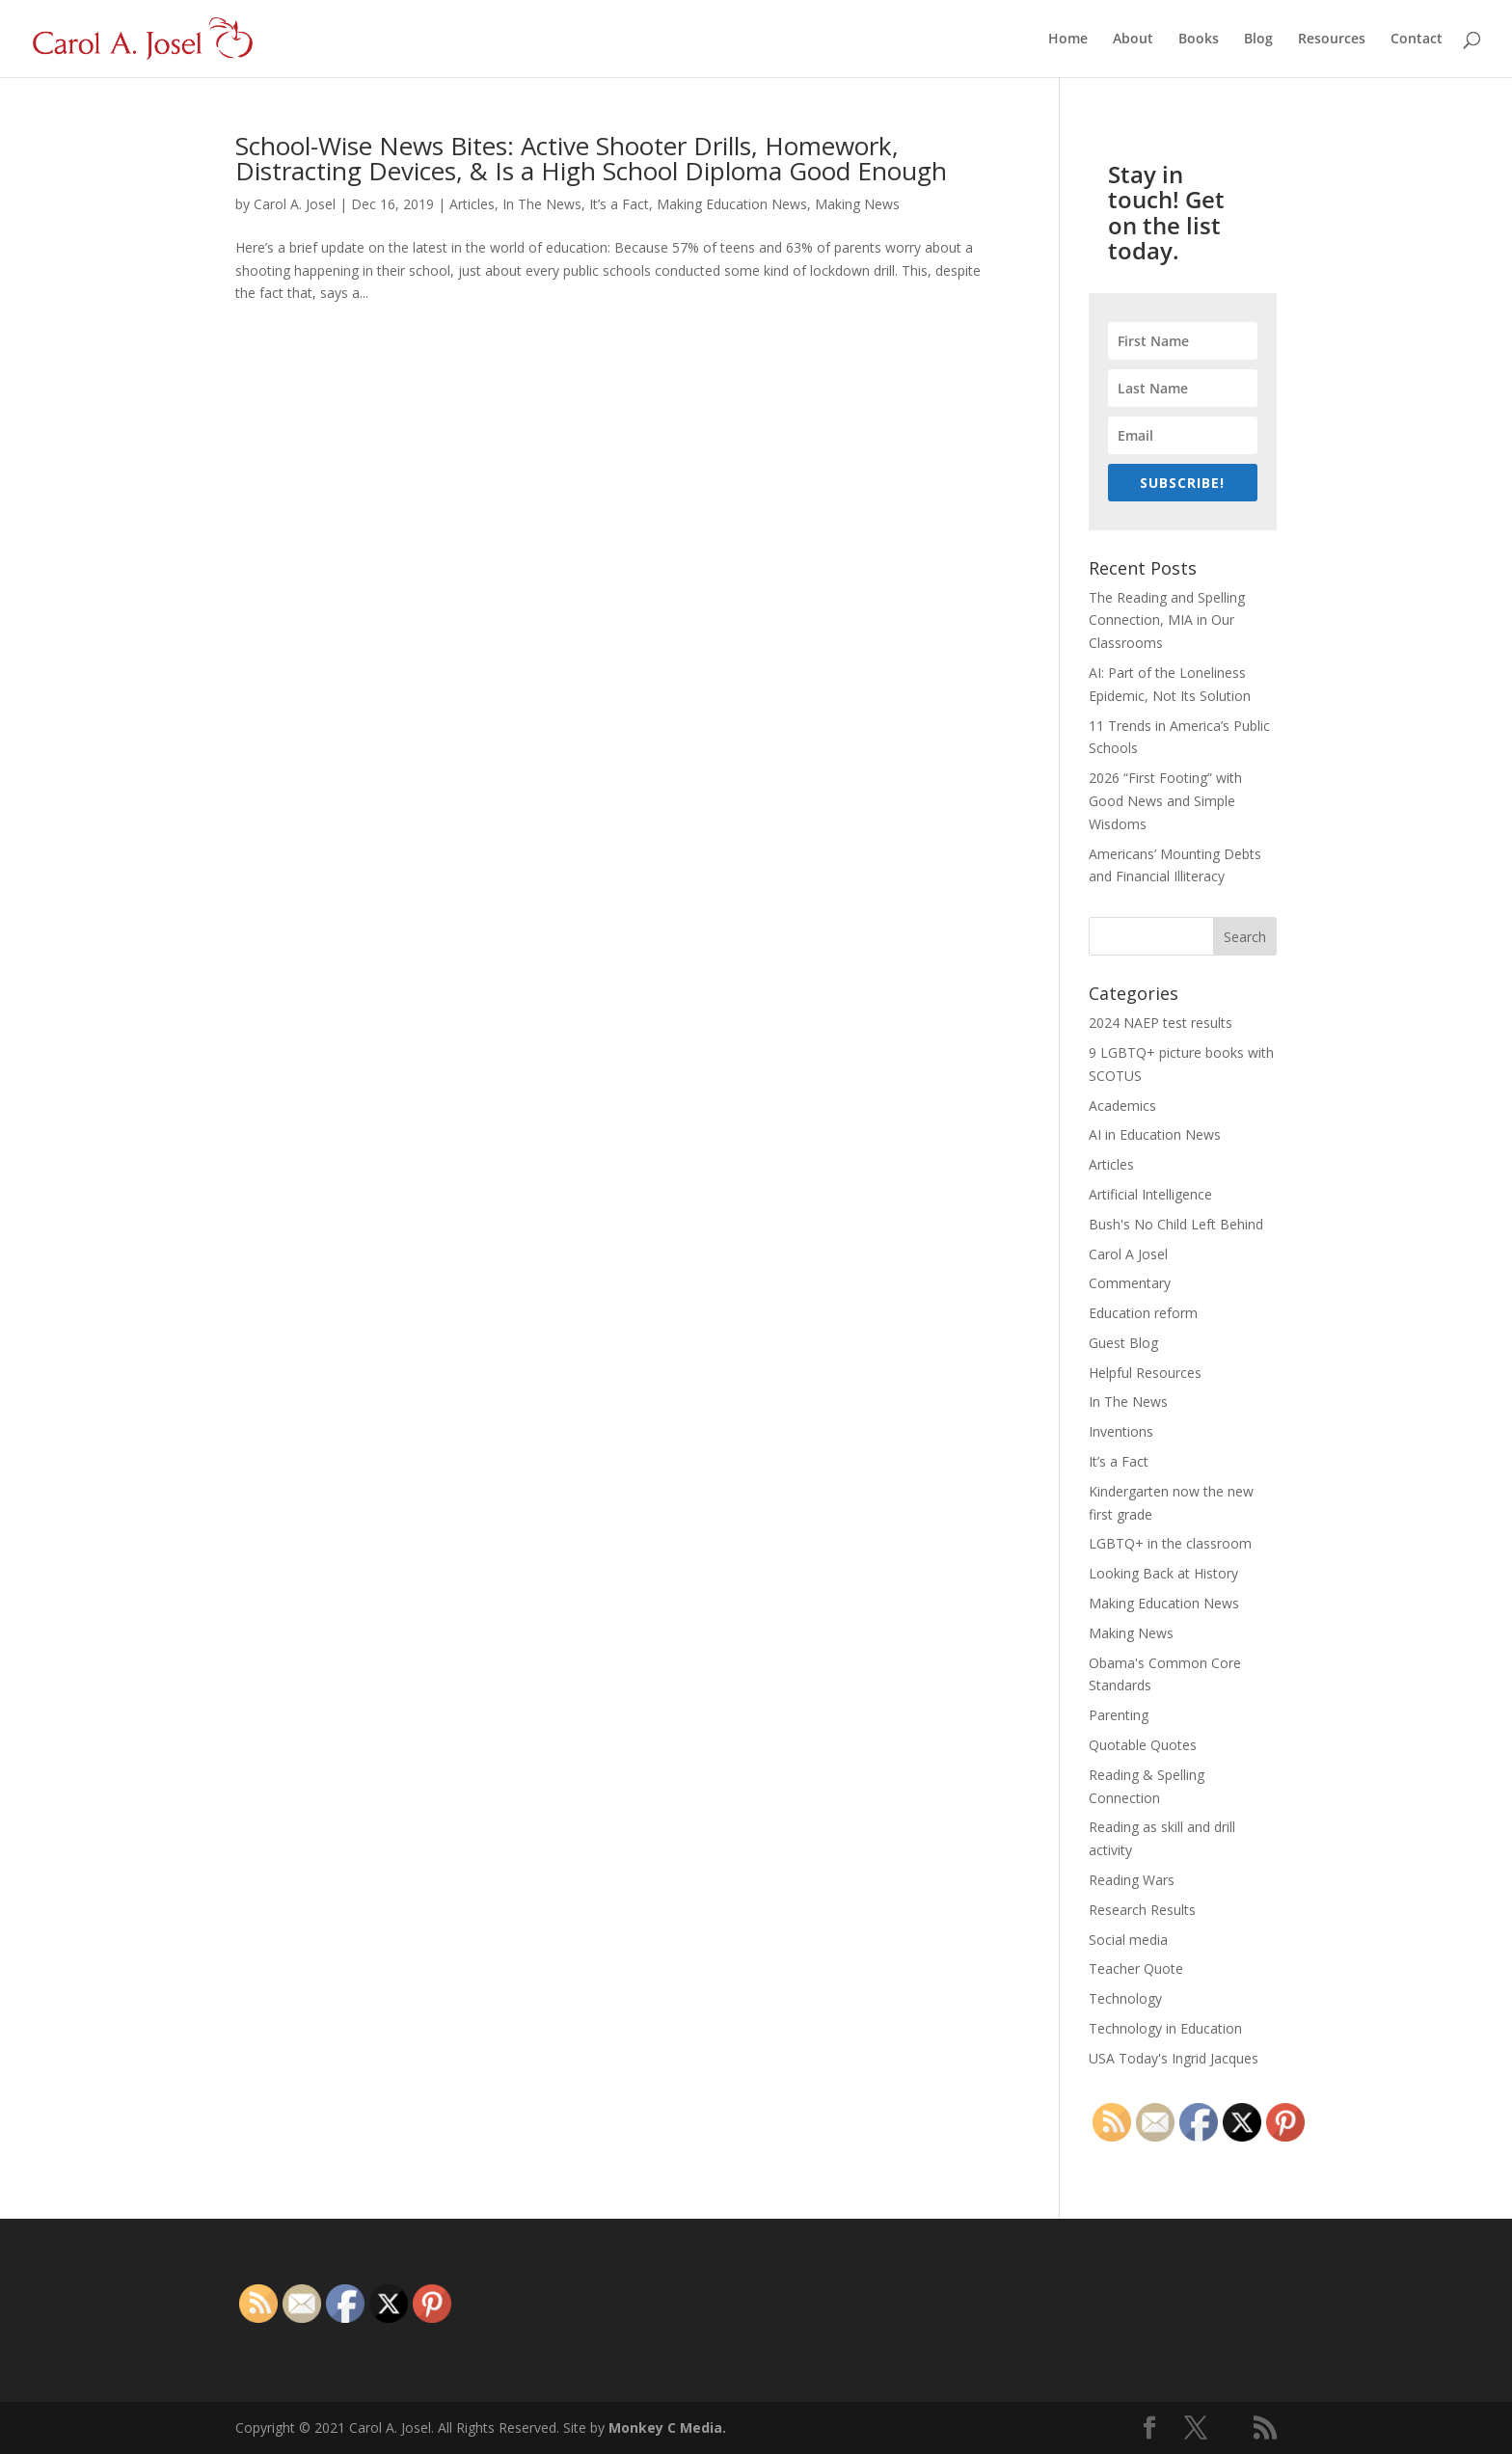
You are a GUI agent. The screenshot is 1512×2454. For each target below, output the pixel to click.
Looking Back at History (1163, 1573)
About (1133, 39)
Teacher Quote (1136, 1968)
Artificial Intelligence (1150, 1194)
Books (1198, 39)
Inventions (1121, 1431)
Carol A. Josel (295, 204)
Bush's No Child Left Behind (1176, 1224)
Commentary (1130, 1283)
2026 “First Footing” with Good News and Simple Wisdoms (1165, 801)
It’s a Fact (619, 204)
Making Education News (732, 204)
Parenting (1118, 1715)
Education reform (1143, 1313)
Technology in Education (1165, 2028)
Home (1068, 39)
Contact (1416, 39)
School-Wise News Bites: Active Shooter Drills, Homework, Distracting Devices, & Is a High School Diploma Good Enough (591, 158)
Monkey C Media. (667, 2427)
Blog (1258, 39)
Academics (1122, 1105)
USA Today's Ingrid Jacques (1173, 2058)
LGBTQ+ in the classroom (1170, 1543)
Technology (1125, 1998)
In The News (541, 204)
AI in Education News (1155, 1134)
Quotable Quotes (1143, 1745)
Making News (857, 204)
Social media (1128, 1939)
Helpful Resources (1145, 1372)
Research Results (1142, 1910)
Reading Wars (1131, 1880)
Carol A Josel (1128, 1254)
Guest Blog (1123, 1343)
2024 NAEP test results (1160, 1022)
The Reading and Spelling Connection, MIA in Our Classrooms (1167, 620)
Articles (472, 204)
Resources (1331, 39)
